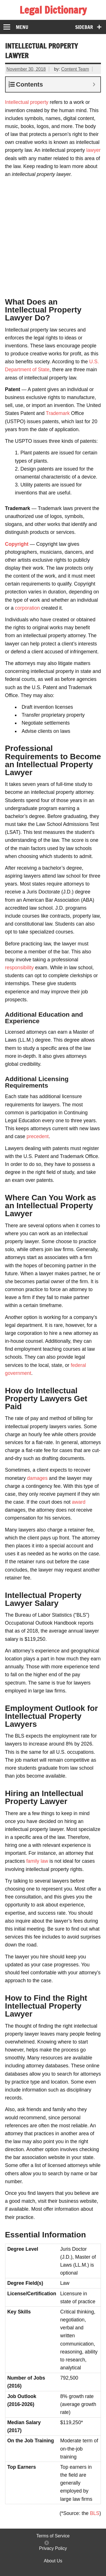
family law (37, 1861)
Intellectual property (27, 102)
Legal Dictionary (53, 10)
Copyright (17, 544)
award (78, 1502)
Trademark (58, 413)
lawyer (93, 150)
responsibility (19, 967)
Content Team (75, 69)
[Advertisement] (53, 235)
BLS (94, 2513)
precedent (38, 1136)
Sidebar (84, 27)
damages (37, 1478)
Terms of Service (53, 2536)
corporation (27, 608)
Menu (22, 27)
